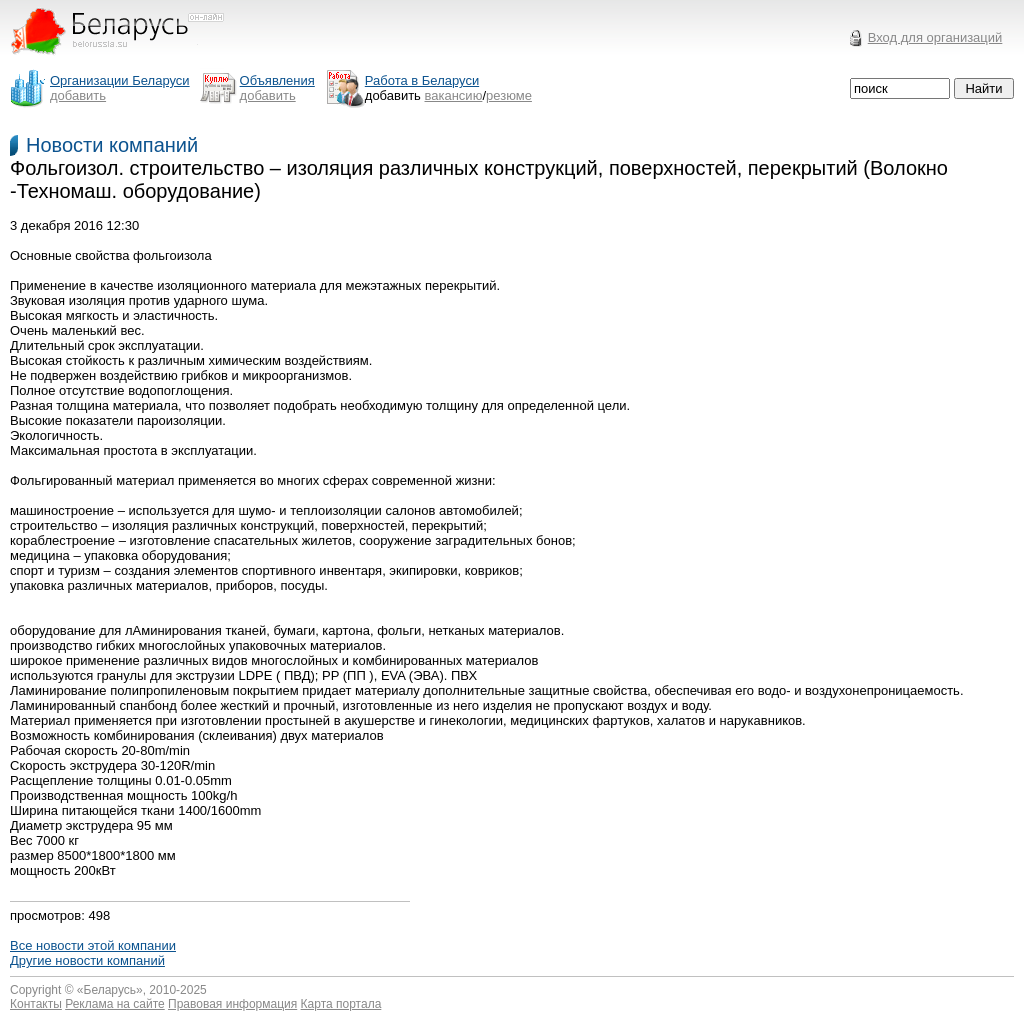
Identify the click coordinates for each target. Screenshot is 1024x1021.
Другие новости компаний (87, 960)
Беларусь (110, 990)
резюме (509, 95)
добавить (78, 95)
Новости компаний (112, 145)
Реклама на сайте (115, 1004)
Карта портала (341, 1004)
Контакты (36, 1004)
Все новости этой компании (93, 945)
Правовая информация (232, 1004)
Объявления (277, 80)
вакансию (454, 95)
